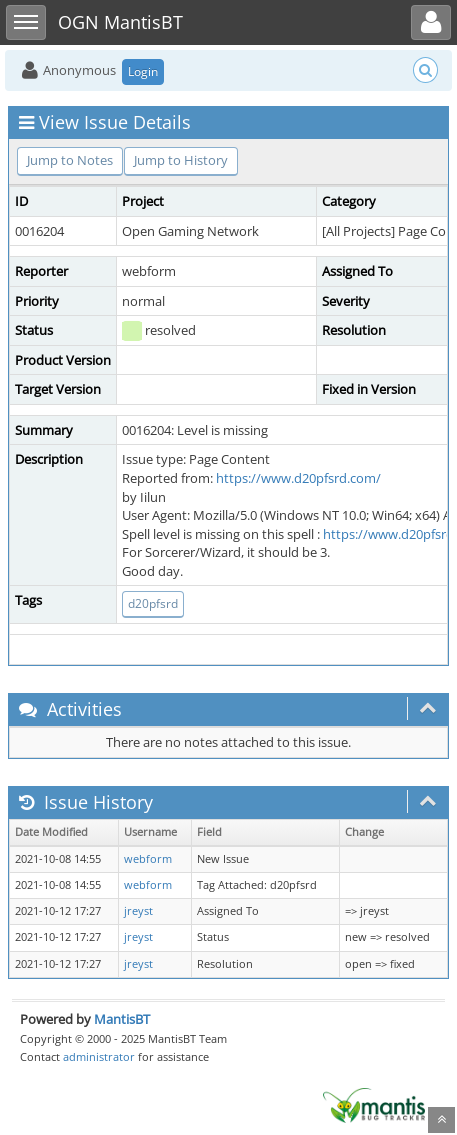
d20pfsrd (153, 603)
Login (143, 71)
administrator (99, 1056)
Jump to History (181, 160)
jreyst (138, 911)
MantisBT (122, 1019)
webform (148, 859)
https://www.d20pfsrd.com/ (298, 478)
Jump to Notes (70, 160)
